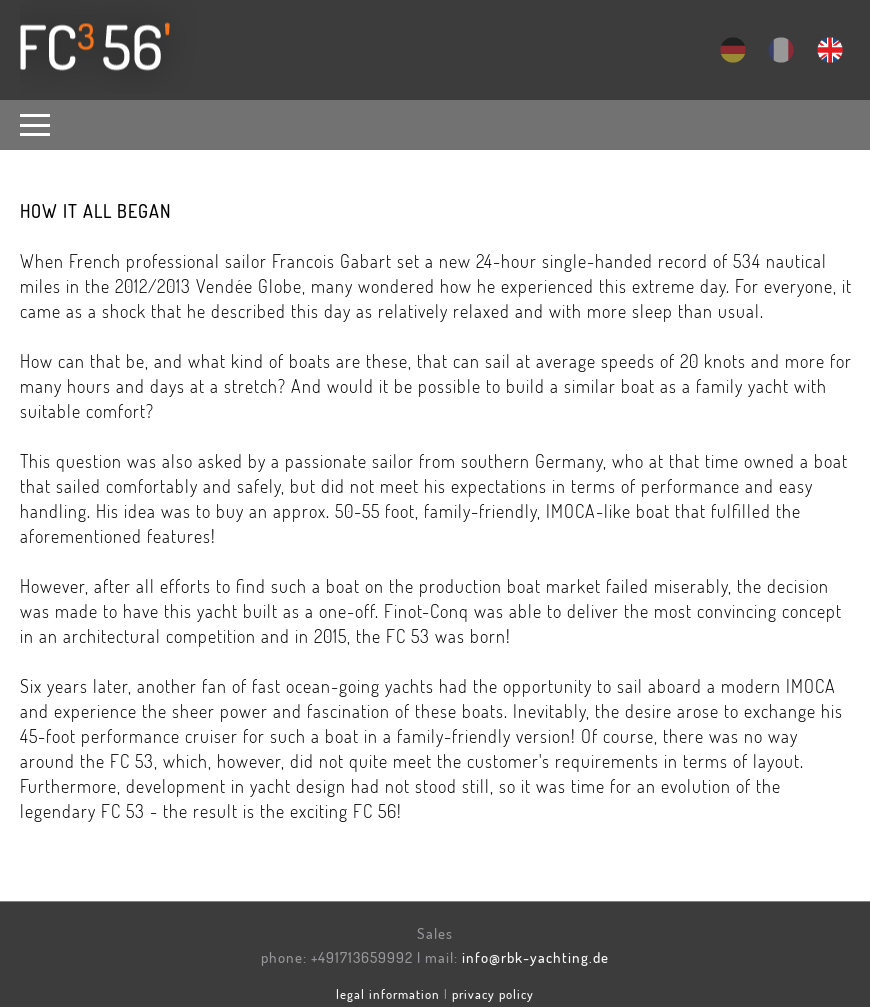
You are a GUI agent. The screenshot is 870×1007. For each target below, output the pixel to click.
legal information (388, 994)
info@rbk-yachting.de (535, 957)
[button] (40, 125)
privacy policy (493, 994)
